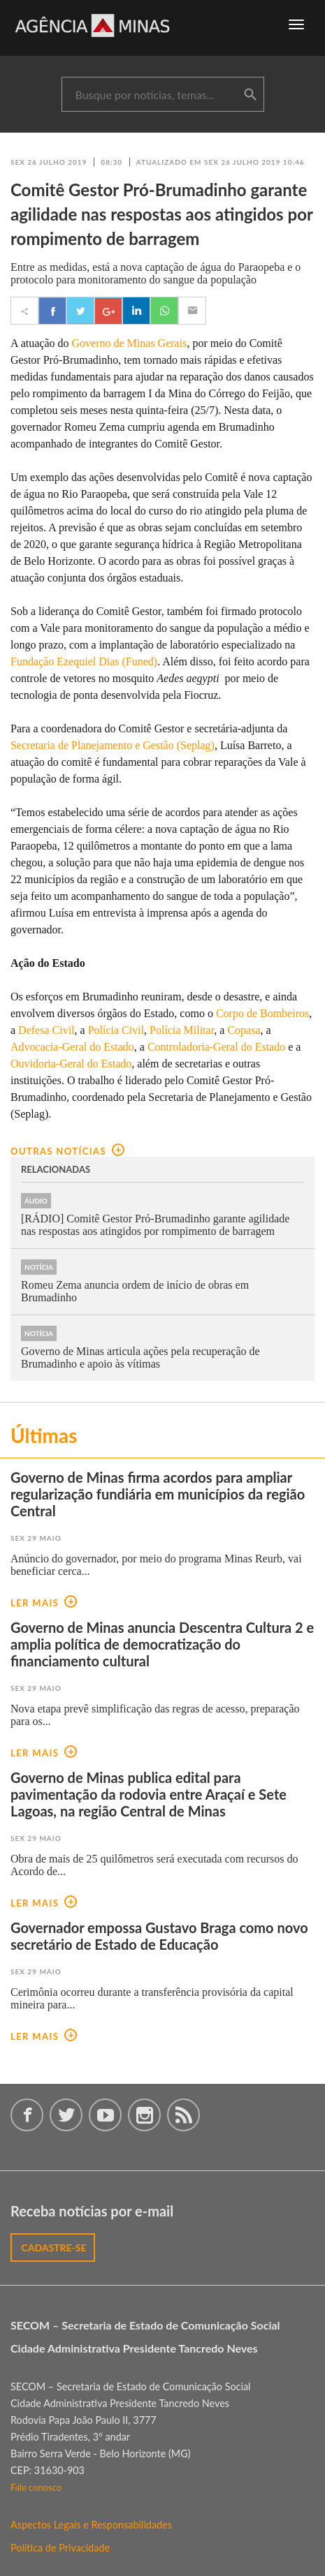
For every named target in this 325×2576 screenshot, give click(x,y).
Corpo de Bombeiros (262, 1013)
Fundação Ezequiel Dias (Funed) (83, 661)
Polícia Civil (116, 1030)
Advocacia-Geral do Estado (72, 1047)
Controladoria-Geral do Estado (216, 1047)
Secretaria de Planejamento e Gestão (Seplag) (112, 745)
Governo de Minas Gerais (129, 343)
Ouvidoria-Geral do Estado (70, 1063)
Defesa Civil (46, 1030)
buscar (250, 95)
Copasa (243, 1030)
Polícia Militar (182, 1030)
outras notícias (67, 1151)
